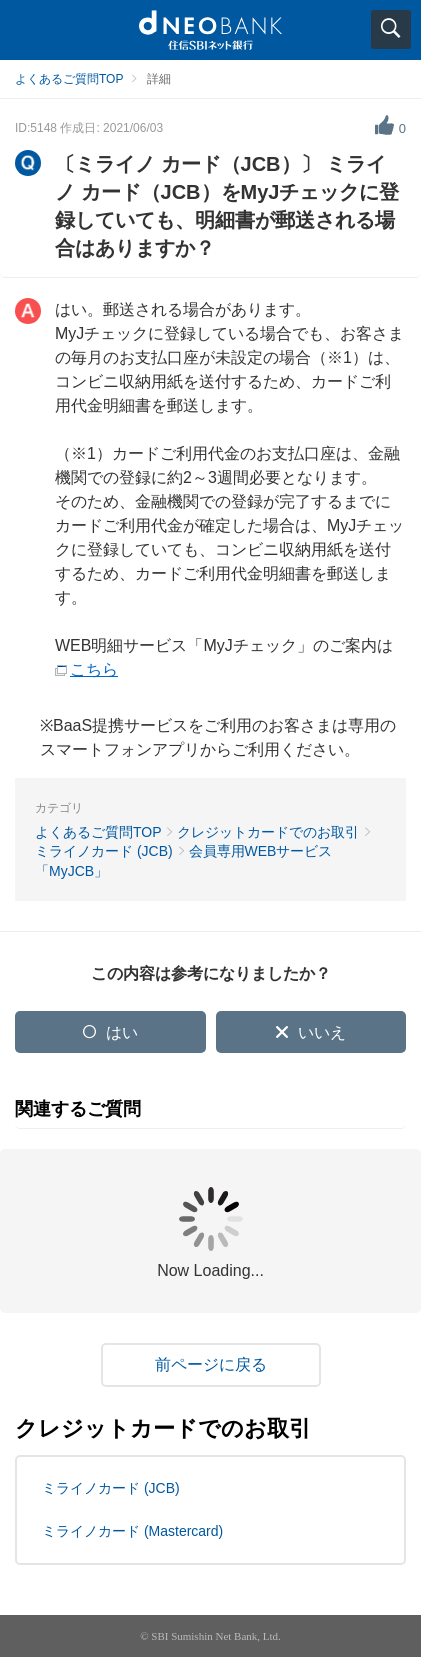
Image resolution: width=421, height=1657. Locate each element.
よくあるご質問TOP (69, 79)
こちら (94, 669)
